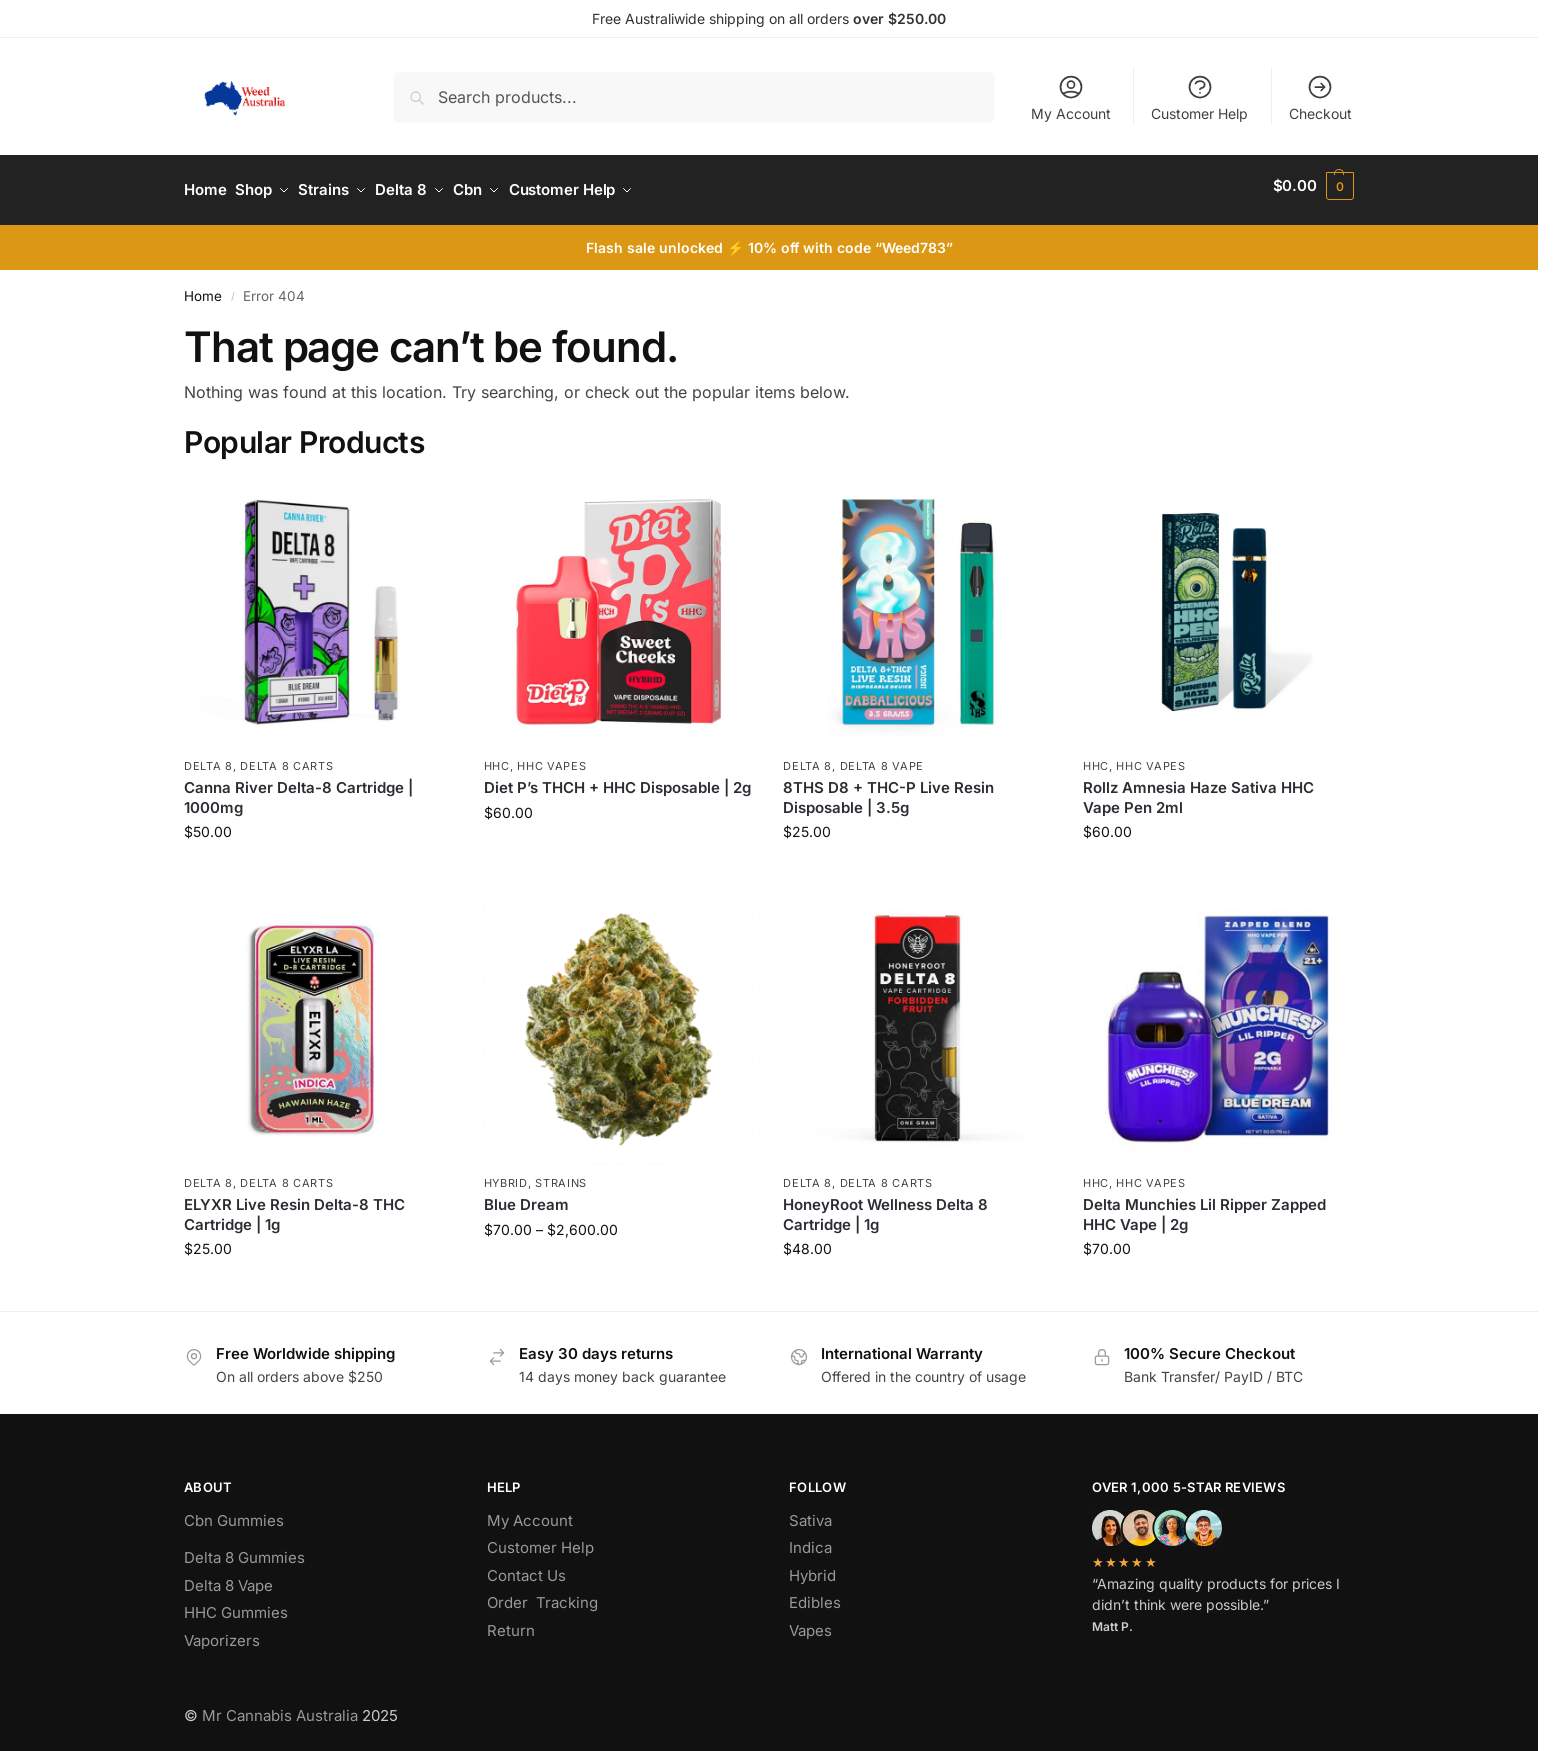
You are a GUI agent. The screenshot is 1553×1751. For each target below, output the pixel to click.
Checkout (1320, 97)
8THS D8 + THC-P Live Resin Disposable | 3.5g (888, 789)
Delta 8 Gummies (244, 1549)
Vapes (810, 1621)
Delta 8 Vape (882, 757)
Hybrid (506, 1174)
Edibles (815, 1594)
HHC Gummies (236, 1604)
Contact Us (526, 1566)
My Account (1071, 97)
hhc (497, 757)
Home (203, 287)
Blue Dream (526, 1196)
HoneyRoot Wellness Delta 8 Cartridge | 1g (885, 1206)
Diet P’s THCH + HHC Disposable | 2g (617, 779)
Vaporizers (222, 1631)
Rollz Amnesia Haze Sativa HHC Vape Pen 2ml (1198, 789)
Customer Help (1199, 97)
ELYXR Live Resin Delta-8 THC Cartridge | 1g (294, 1206)
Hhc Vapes (551, 757)
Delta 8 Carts (286, 757)
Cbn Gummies (234, 1511)
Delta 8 (208, 757)
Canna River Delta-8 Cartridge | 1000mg (298, 789)
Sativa (810, 1511)
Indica (810, 1539)
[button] (1313, 186)
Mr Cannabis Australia (280, 1707)
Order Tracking (542, 1594)
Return (511, 1621)
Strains (561, 1174)
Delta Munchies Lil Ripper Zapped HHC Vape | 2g (1204, 1206)
